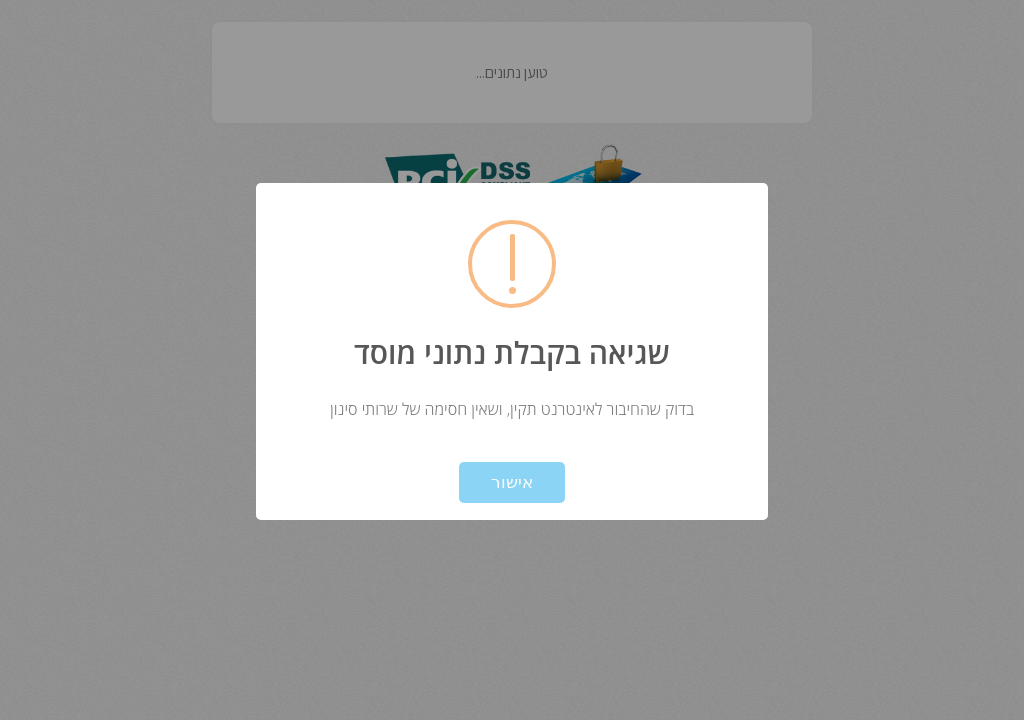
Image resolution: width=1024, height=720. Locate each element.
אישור (512, 482)
